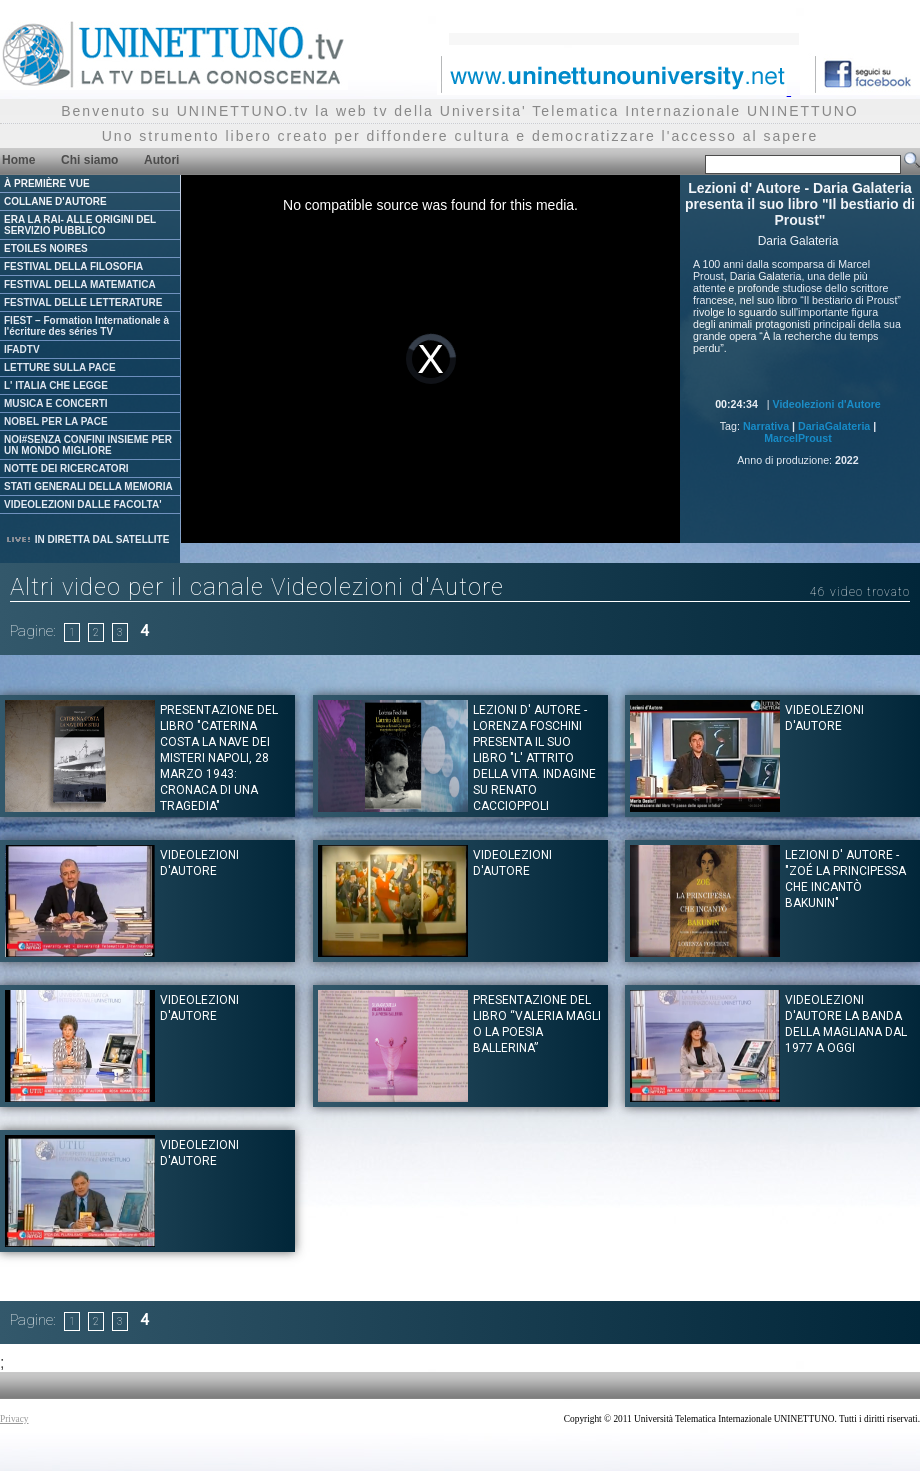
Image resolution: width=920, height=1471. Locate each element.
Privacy (14, 1419)
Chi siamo (89, 160)
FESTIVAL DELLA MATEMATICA (80, 284)
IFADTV (22, 349)
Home (18, 160)
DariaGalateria (834, 426)
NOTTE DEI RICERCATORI (66, 468)
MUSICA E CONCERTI (56, 403)
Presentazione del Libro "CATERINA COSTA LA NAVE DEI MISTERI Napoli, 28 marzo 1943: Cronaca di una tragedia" (219, 758)
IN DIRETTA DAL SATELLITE (87, 539)
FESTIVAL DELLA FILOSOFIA (73, 266)
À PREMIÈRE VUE (47, 183)
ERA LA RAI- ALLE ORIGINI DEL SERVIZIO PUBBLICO (80, 225)
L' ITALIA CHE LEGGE (56, 385)
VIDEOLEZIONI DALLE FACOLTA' (83, 504)
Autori (161, 160)
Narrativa (766, 426)
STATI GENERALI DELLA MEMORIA (88, 486)
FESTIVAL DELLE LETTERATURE (83, 302)
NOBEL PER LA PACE (56, 421)
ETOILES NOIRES (46, 248)
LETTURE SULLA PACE (60, 367)
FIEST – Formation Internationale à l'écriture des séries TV (86, 326)
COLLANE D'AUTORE (55, 201)
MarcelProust (798, 438)
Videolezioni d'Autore (826, 404)
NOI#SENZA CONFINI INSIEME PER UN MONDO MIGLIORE (88, 445)
